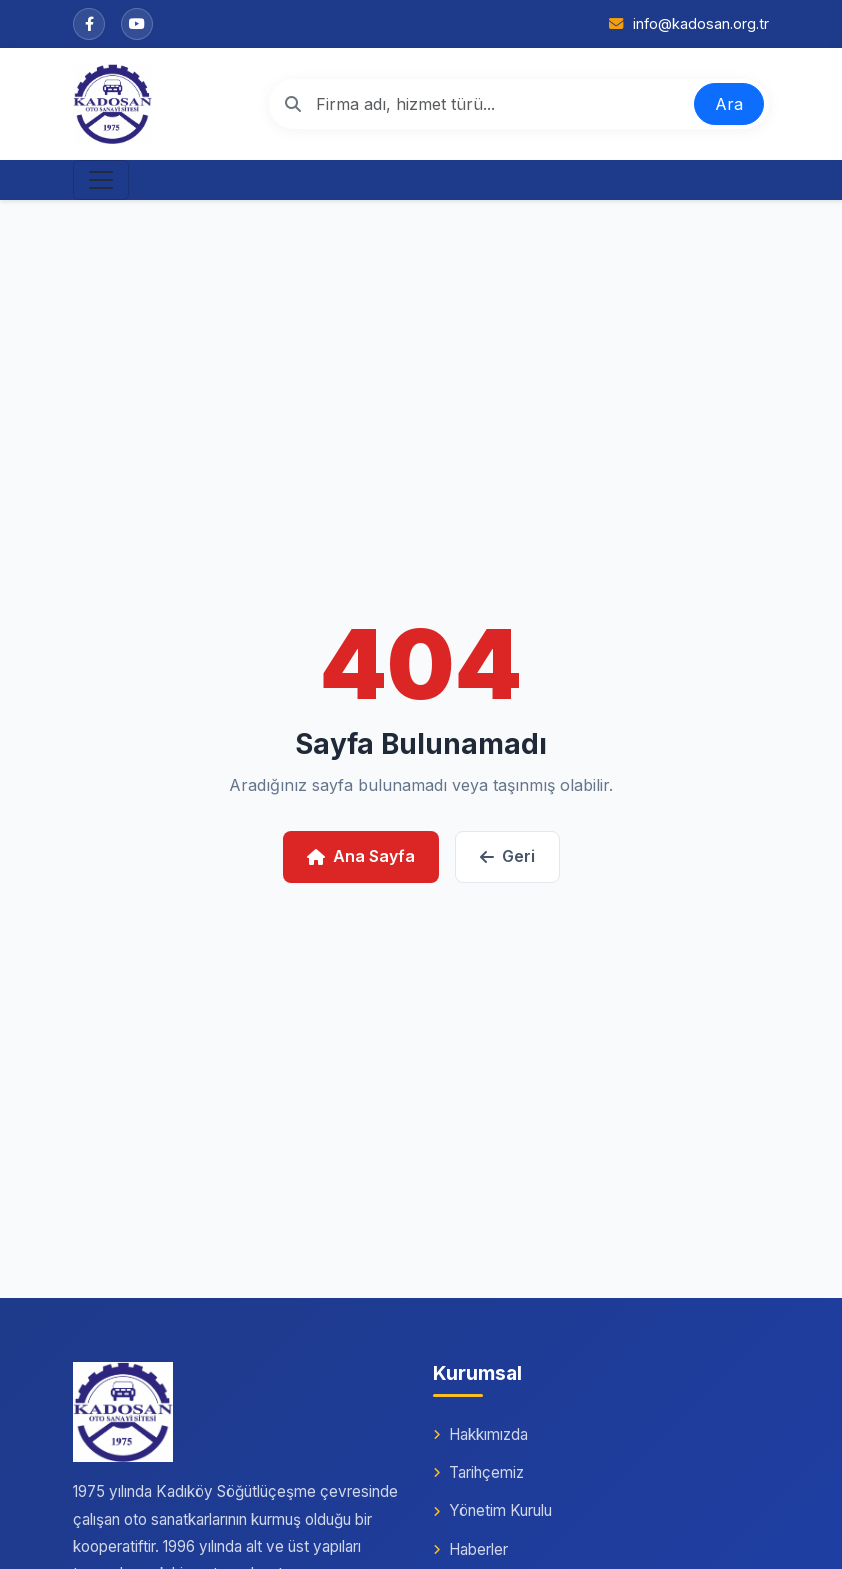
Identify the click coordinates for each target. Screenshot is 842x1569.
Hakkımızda (480, 1434)
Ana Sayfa (361, 856)
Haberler (470, 1549)
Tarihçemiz (478, 1472)
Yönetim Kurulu (492, 1510)
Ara (729, 104)
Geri (507, 856)
